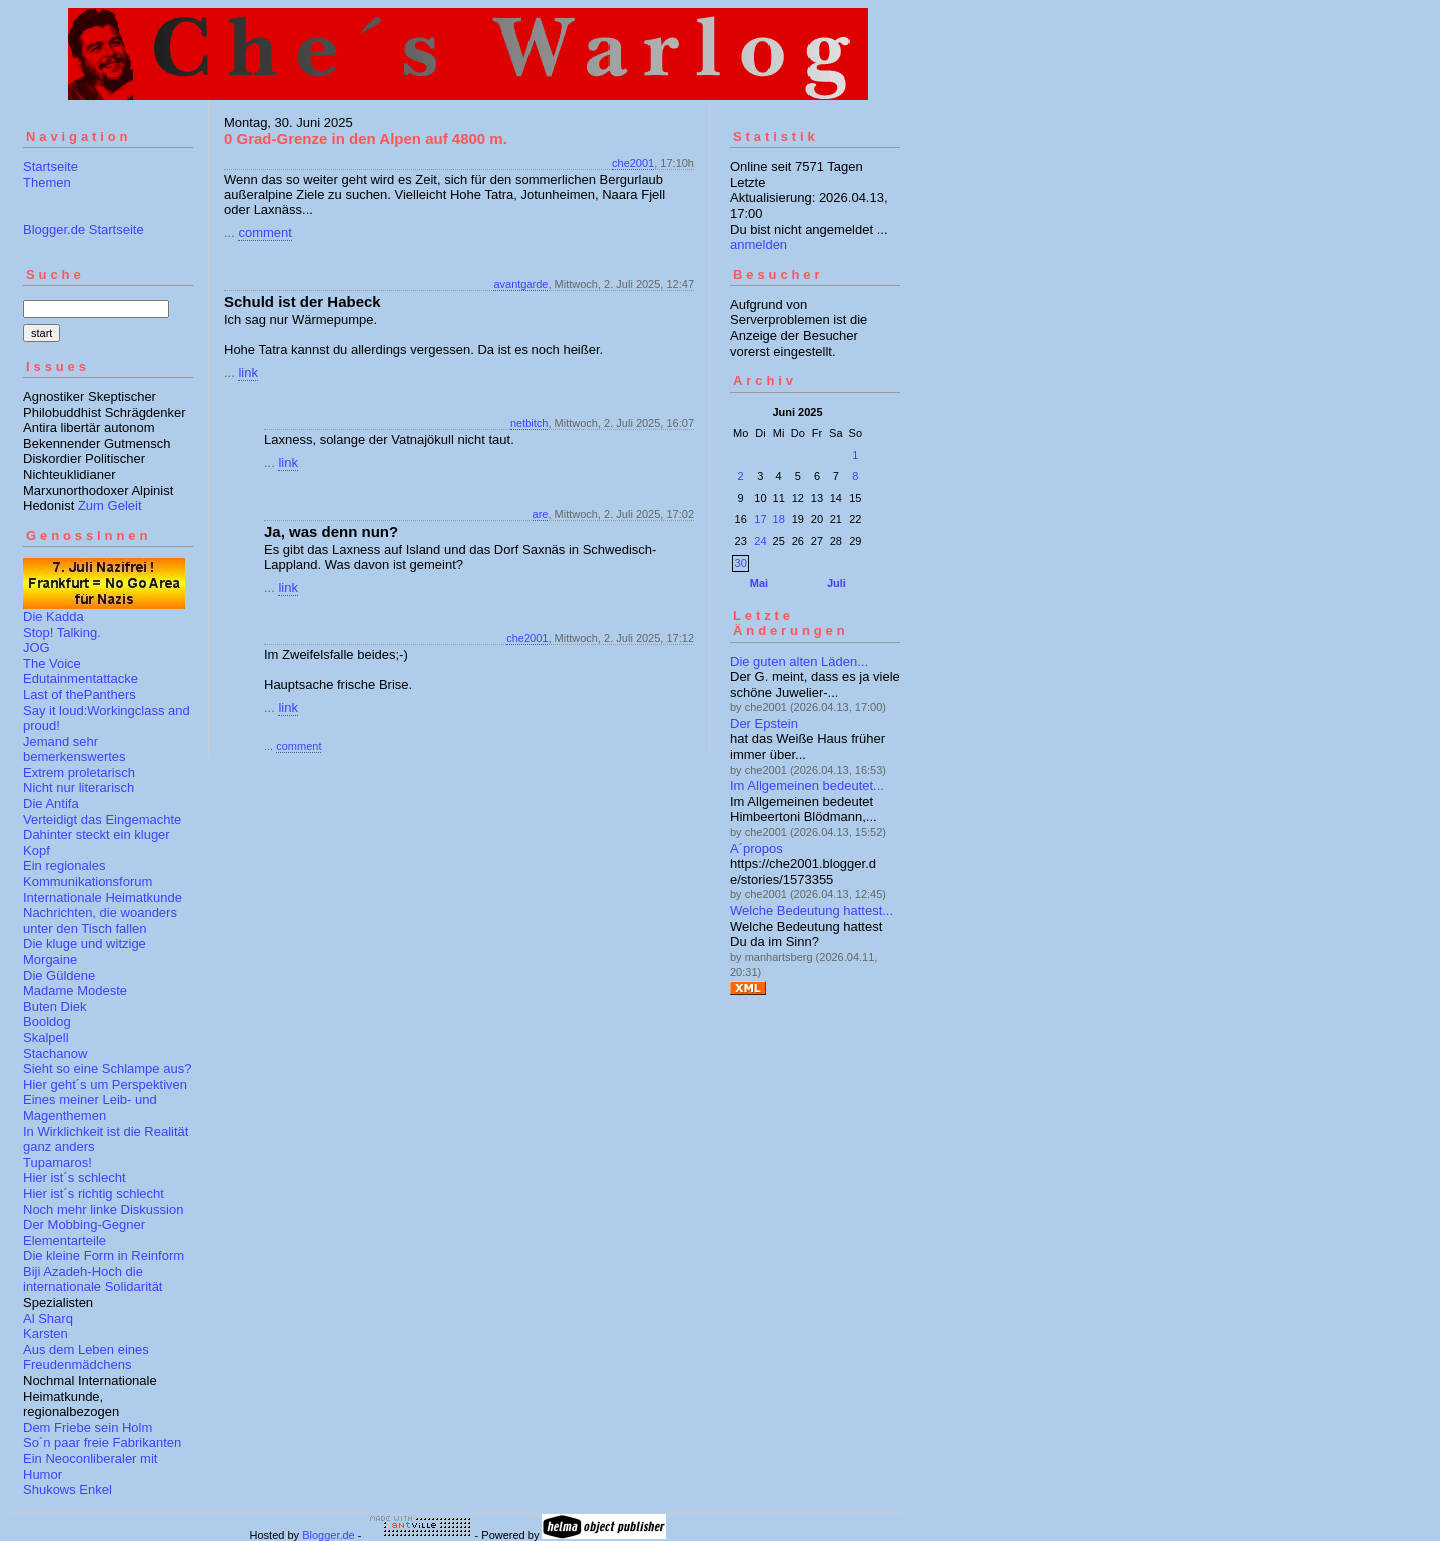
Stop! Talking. (62, 632)
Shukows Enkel (67, 1489)
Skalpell (46, 1037)
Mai (759, 583)
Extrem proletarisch (79, 772)
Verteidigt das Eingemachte (102, 819)
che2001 (633, 163)
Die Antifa (51, 803)
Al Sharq (48, 1318)
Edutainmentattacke (80, 678)
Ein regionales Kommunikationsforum (87, 873)
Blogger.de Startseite (83, 229)
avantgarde (520, 284)
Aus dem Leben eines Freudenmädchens (86, 1357)
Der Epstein (764, 723)
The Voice (52, 663)
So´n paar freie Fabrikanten (102, 1442)
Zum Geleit (110, 505)
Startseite (50, 166)
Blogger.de (328, 1535)
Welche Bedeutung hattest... (811, 910)
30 (741, 563)
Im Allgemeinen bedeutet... (807, 785)
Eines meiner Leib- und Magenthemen (90, 1107)
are (541, 514)
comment (264, 232)
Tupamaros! (57, 1162)
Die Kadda (53, 616)
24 (760, 541)
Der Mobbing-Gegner (84, 1224)
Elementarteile (64, 1240)
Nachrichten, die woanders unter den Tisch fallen (100, 920)
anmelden (758, 244)
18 (779, 519)
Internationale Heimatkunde (102, 897)
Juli (836, 583)
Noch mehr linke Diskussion (103, 1209)
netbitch (529, 423)
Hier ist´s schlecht (74, 1177)
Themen (47, 182)
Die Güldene (59, 975)
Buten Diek (55, 1006)
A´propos (756, 848)
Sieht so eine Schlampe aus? (107, 1068)
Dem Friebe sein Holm (87, 1427)
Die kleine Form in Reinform (103, 1255)
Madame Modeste (75, 990)
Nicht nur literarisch (78, 787)
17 (760, 519)
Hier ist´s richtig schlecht (93, 1193)
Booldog (47, 1021)
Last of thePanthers (79, 694)
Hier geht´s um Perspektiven (105, 1084)
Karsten (45, 1333)
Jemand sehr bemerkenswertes (74, 749)
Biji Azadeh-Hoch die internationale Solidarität (92, 1279)
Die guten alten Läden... (799, 661)
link (248, 372)
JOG (36, 647)
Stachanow (55, 1053)
